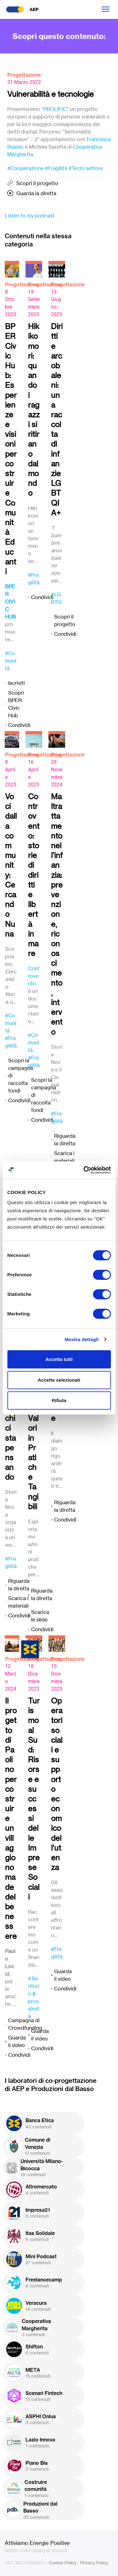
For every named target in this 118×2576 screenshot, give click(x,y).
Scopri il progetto (37, 183)
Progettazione (24, 75)
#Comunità (10, 660)
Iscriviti (16, 683)
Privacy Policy (94, 2562)
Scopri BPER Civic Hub (16, 704)
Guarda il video (17, 2041)
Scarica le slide (40, 1616)
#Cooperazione (25, 168)
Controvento (34, 976)
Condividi (19, 725)
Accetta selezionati (59, 1380)
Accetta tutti (59, 1359)
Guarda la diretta (36, 193)
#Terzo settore (86, 168)
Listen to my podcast (29, 215)
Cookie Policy (62, 2562)
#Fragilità (56, 168)
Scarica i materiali (64, 1157)
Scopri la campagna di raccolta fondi (20, 1075)
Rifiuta (59, 1400)
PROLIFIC (55, 109)
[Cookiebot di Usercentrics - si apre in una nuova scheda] (84, 1170)
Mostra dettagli (81, 1339)
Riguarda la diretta (65, 1140)
